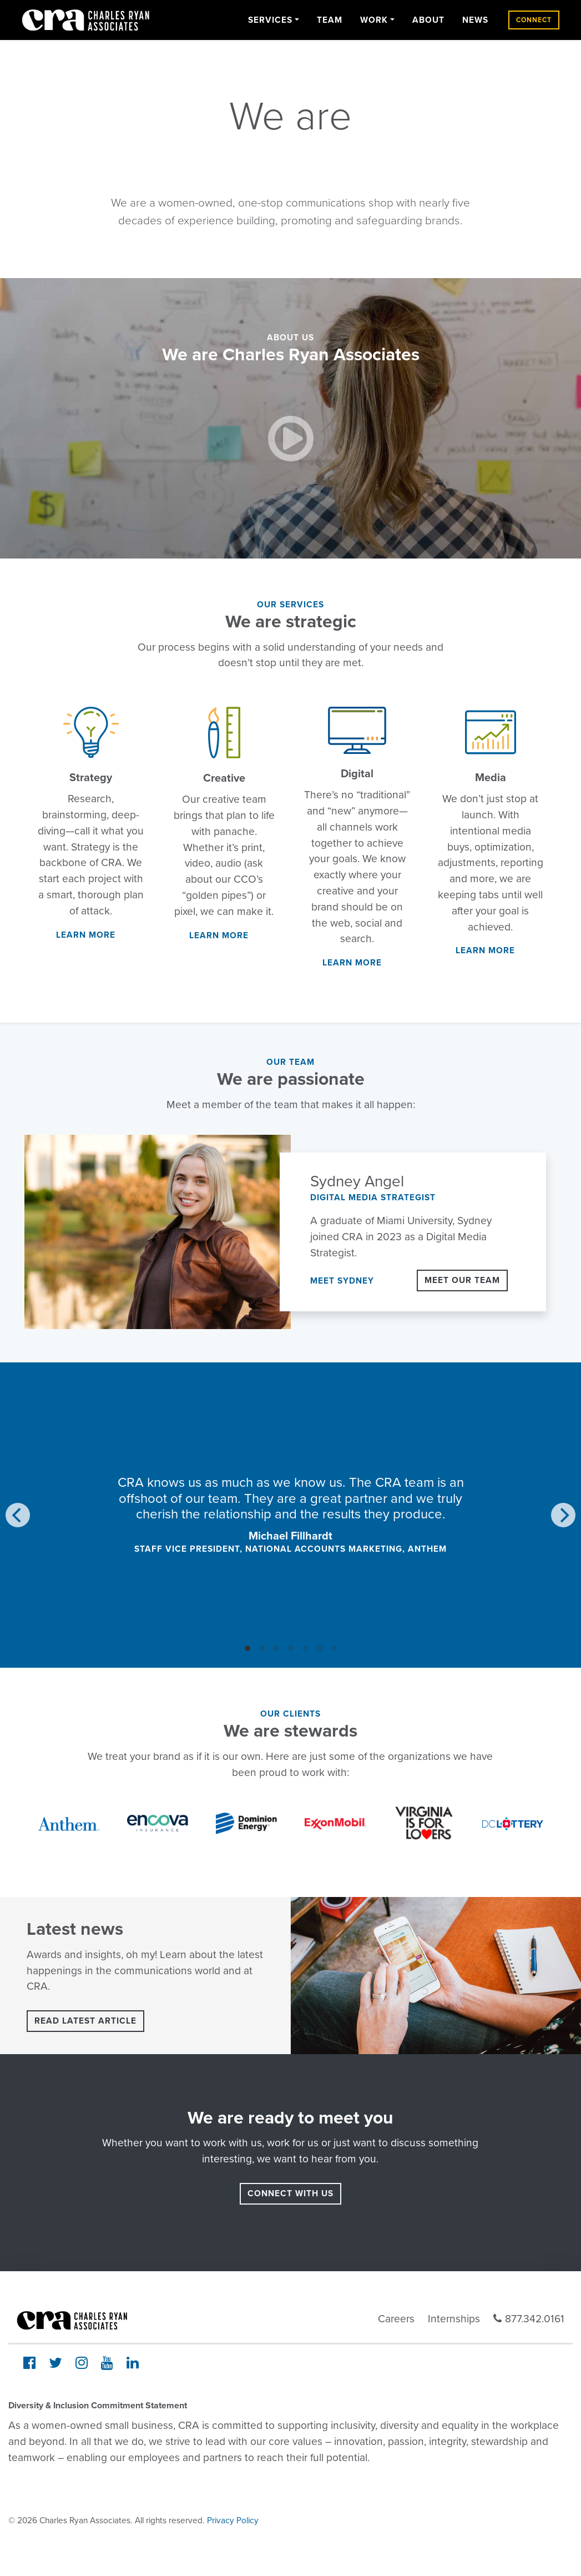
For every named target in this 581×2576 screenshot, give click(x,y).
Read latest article (85, 2021)
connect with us (290, 2193)
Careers (396, 2318)
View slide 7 (334, 1648)
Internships (454, 2318)
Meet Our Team (462, 1280)
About (428, 20)
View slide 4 (291, 1648)
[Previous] (18, 1515)
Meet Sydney (342, 1281)
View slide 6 (319, 1648)
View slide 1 (247, 1648)
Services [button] (270, 20)
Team (329, 20)
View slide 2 (262, 1648)
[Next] (563, 1515)
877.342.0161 (528, 2318)
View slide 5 (305, 1648)
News (475, 20)
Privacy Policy (233, 2520)
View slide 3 (276, 1648)
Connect (534, 20)
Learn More (85, 935)
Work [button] (374, 20)
